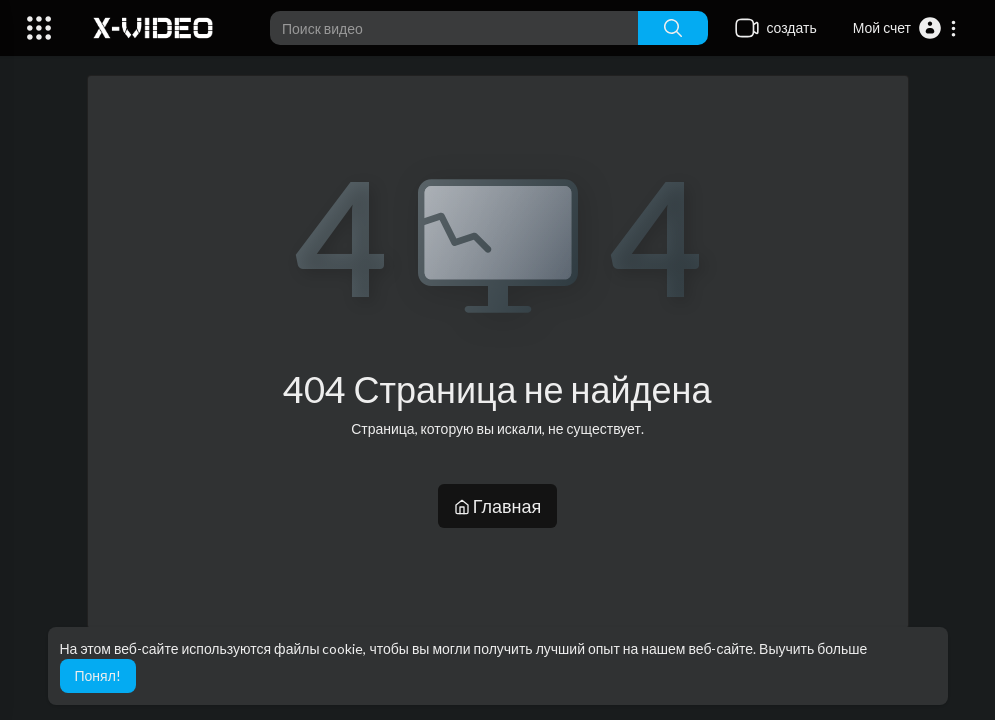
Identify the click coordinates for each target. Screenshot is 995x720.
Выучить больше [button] (813, 648)
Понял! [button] (98, 675)
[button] (905, 28)
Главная (498, 506)
